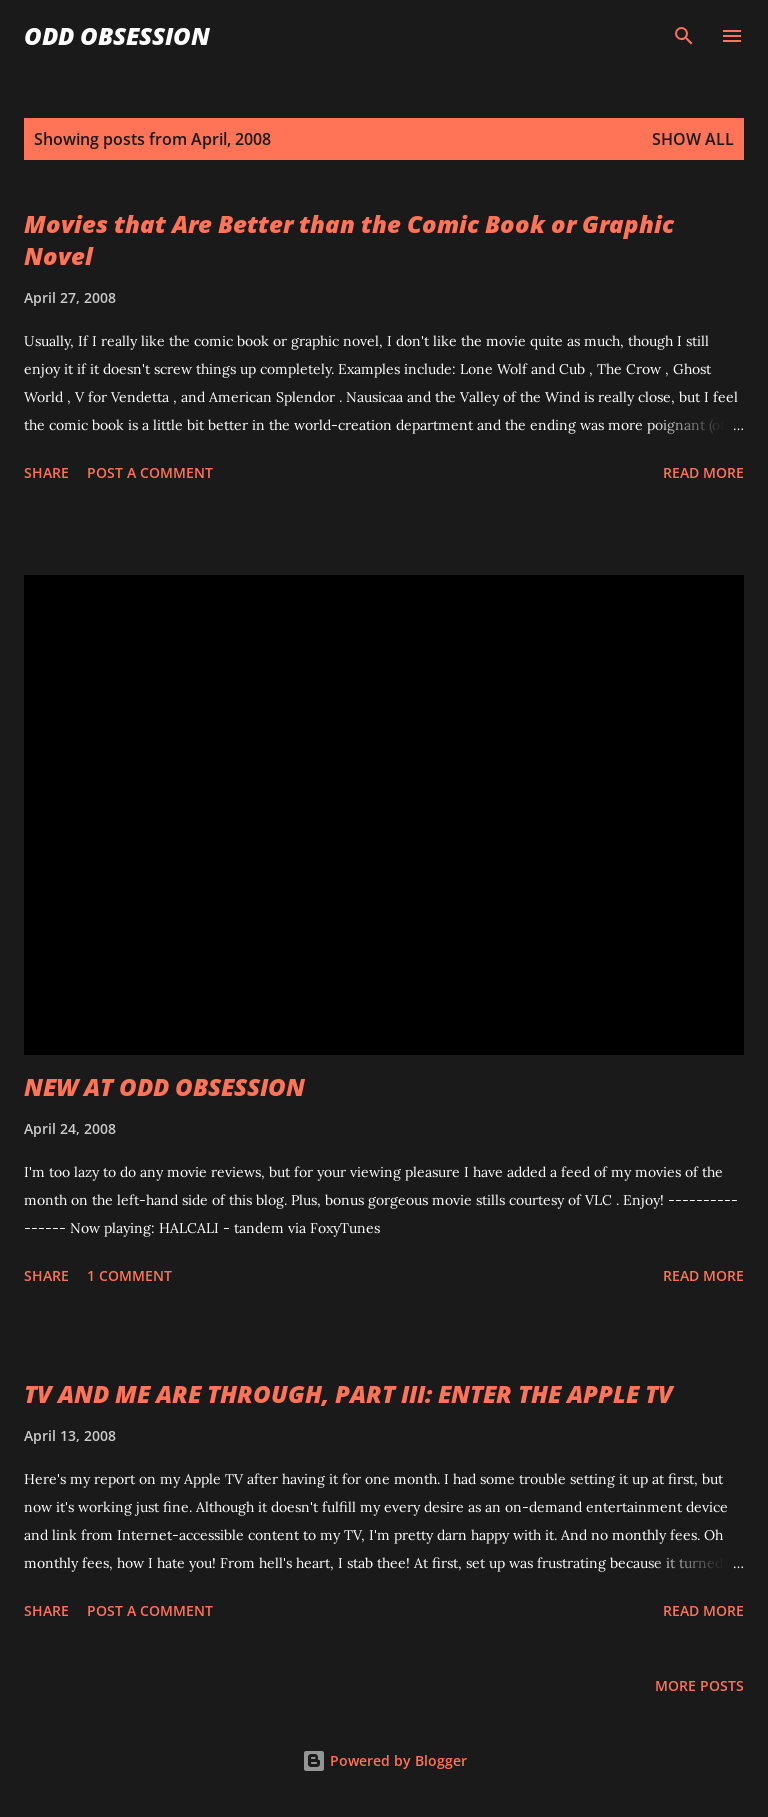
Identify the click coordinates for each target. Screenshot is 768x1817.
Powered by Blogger (384, 1760)
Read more (703, 472)
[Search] (684, 36)
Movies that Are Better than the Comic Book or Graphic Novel (349, 239)
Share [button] (46, 472)
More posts (699, 1685)
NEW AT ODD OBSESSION (164, 1086)
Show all (693, 139)
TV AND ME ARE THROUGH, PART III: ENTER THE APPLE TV (348, 1393)
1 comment (129, 1275)
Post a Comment (150, 472)
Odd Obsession (117, 35)
